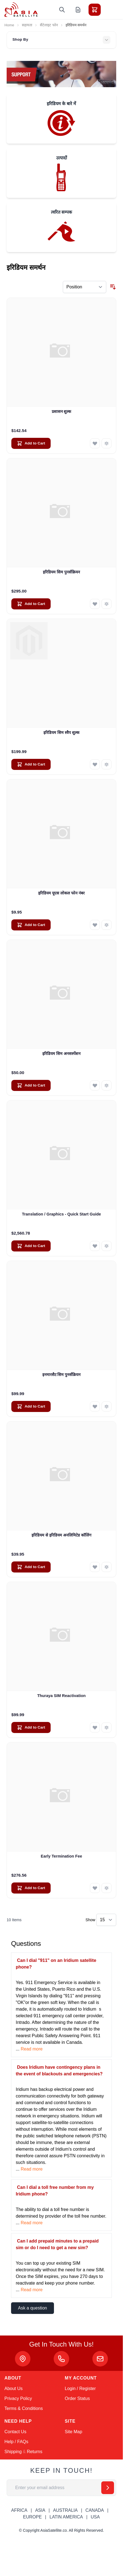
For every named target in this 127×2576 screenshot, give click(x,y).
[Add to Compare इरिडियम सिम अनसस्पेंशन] (107, 1085)
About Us (13, 2388)
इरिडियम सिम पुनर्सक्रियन (61, 572)
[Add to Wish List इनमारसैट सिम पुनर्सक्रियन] (95, 1406)
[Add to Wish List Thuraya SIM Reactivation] (95, 1727)
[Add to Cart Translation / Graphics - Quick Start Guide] (31, 1245)
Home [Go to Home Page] (9, 25)
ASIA (40, 2510)
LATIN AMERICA (66, 2517)
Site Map (73, 2431)
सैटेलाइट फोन (49, 25)
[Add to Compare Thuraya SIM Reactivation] (107, 1727)
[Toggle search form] (62, 9)
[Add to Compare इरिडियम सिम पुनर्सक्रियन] (107, 604)
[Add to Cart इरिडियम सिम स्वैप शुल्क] (31, 764)
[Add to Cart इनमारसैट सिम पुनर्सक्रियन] (31, 1406)
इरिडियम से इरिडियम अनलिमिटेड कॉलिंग (61, 1535)
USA (95, 2517)
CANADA (94, 2510)
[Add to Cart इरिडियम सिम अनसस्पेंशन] (31, 1085)
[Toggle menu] (110, 9)
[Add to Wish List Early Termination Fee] (95, 1888)
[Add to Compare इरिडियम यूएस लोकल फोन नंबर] (107, 925)
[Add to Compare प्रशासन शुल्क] (107, 443)
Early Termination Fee (61, 1856)
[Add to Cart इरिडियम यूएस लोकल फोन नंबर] (31, 924)
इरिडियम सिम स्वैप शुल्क (61, 732)
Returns (34, 2451)
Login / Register (80, 2388)
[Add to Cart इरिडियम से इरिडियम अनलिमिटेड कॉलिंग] (31, 1567)
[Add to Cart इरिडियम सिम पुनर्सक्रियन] (31, 603)
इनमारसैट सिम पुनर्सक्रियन (61, 1374)
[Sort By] (84, 287)
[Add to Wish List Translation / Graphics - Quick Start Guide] (95, 1246)
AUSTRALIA (65, 2510)
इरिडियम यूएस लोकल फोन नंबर (61, 893)
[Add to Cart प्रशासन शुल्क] (31, 443)
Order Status (77, 2398)
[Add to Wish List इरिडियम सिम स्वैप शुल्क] (95, 764)
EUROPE (32, 2517)
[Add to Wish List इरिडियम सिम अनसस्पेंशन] (95, 1085)
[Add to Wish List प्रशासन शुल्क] (95, 443)
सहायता (27, 25)
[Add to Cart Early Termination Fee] (31, 1888)
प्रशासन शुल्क (61, 411)
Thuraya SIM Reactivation (61, 1695)
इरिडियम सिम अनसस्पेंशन (61, 1053)
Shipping (13, 2451)
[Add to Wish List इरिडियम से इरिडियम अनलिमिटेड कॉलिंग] (95, 1567)
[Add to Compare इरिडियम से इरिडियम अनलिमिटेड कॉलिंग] (107, 1567)
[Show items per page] (106, 1920)
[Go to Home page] (21, 9)
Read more (32, 2049)
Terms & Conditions (23, 2408)
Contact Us (15, 2431)
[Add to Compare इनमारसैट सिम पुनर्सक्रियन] (107, 1406)
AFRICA (19, 2510)
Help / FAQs (16, 2441)
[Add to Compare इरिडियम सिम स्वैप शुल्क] (107, 764)
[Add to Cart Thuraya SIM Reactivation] (31, 1727)
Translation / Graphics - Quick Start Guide (61, 1214)
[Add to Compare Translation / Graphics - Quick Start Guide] (107, 1246)
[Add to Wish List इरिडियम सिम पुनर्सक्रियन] (95, 604)
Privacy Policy (18, 2398)
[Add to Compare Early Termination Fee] (107, 1888)
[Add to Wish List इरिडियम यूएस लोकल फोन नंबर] (95, 925)
